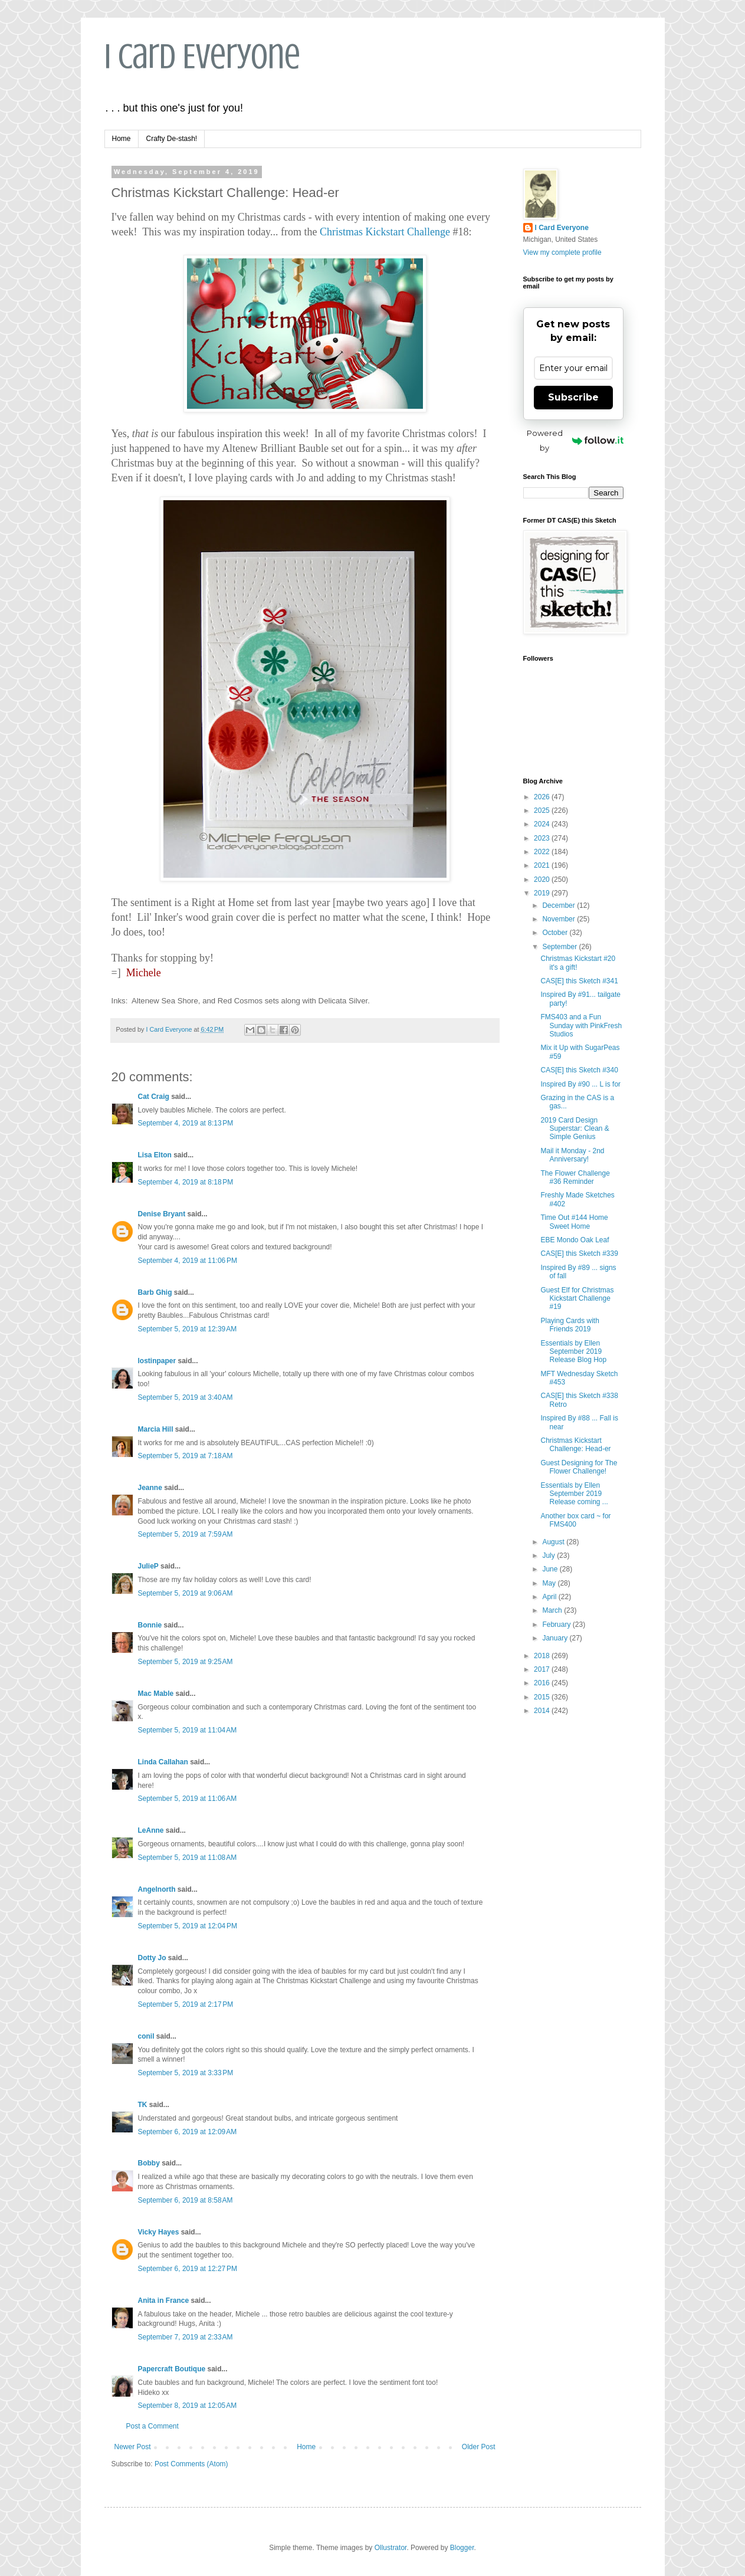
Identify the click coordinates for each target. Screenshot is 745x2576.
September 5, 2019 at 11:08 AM (187, 1857)
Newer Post (132, 2447)
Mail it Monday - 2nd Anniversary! (572, 1155)
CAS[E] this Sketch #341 (579, 981)
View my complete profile (562, 252)
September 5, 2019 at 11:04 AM (187, 1730)
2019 (543, 893)
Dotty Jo (152, 1958)
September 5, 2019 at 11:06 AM (187, 1798)
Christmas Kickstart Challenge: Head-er (575, 1444)
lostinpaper (157, 1361)
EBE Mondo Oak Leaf (574, 1240)
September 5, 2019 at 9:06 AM (185, 1593)
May (549, 1583)
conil (146, 2036)
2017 (543, 1669)
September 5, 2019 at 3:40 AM (185, 1397)
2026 (543, 797)
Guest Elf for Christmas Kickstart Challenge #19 (576, 1298)
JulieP (148, 1566)
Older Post (478, 2447)
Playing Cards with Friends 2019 (569, 1325)
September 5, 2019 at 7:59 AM (185, 1534)
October (555, 932)
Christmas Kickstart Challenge (385, 232)
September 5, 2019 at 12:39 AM (187, 1329)
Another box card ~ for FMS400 (575, 1520)
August (554, 1542)
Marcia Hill (155, 1429)
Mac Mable (156, 1693)
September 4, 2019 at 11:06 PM (187, 1260)
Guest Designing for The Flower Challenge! (578, 1467)
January (555, 1638)
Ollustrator (391, 2548)
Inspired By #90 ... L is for (580, 1084)
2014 (543, 1711)
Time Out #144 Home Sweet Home (574, 1221)
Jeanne (150, 1488)
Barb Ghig (155, 1292)
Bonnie (150, 1625)
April (550, 1597)
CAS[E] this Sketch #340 (579, 1070)
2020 (543, 879)
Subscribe (573, 397)
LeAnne (151, 1830)
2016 (543, 1683)
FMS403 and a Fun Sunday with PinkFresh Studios (581, 1025)
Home (121, 138)
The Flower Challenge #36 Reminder (574, 1177)
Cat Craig (153, 1096)
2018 (543, 1656)
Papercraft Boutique (172, 2369)
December (559, 905)
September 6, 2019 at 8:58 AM (185, 2200)
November (559, 919)
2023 (543, 838)
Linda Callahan (163, 1762)
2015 (543, 1697)
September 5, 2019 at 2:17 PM (186, 2004)
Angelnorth (157, 1889)
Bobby (149, 2163)
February (557, 1624)
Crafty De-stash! (172, 138)
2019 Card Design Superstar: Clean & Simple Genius (574, 1128)
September (560, 947)
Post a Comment (152, 2426)
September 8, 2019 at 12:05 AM (187, 2405)
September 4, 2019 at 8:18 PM (186, 1182)
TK (142, 2105)
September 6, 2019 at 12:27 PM (187, 2269)
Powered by (575, 440)
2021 (543, 865)
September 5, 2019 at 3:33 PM (186, 2073)
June (550, 1569)
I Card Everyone (202, 56)
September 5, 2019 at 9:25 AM (185, 1662)
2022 (543, 852)
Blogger (462, 2548)
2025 (543, 810)
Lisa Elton (155, 1155)
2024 (543, 824)
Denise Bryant (162, 1214)
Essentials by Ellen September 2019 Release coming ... (574, 1494)
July (549, 1555)
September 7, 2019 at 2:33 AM (185, 2337)
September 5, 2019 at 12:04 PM (187, 1926)
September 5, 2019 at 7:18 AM (185, 1456)
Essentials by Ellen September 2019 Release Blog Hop (573, 1351)
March (553, 1610)
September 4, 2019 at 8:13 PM (186, 1123)
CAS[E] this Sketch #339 (579, 1253)
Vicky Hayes (158, 2232)
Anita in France (163, 2300)
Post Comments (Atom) (191, 2464)
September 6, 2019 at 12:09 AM (187, 2132)
